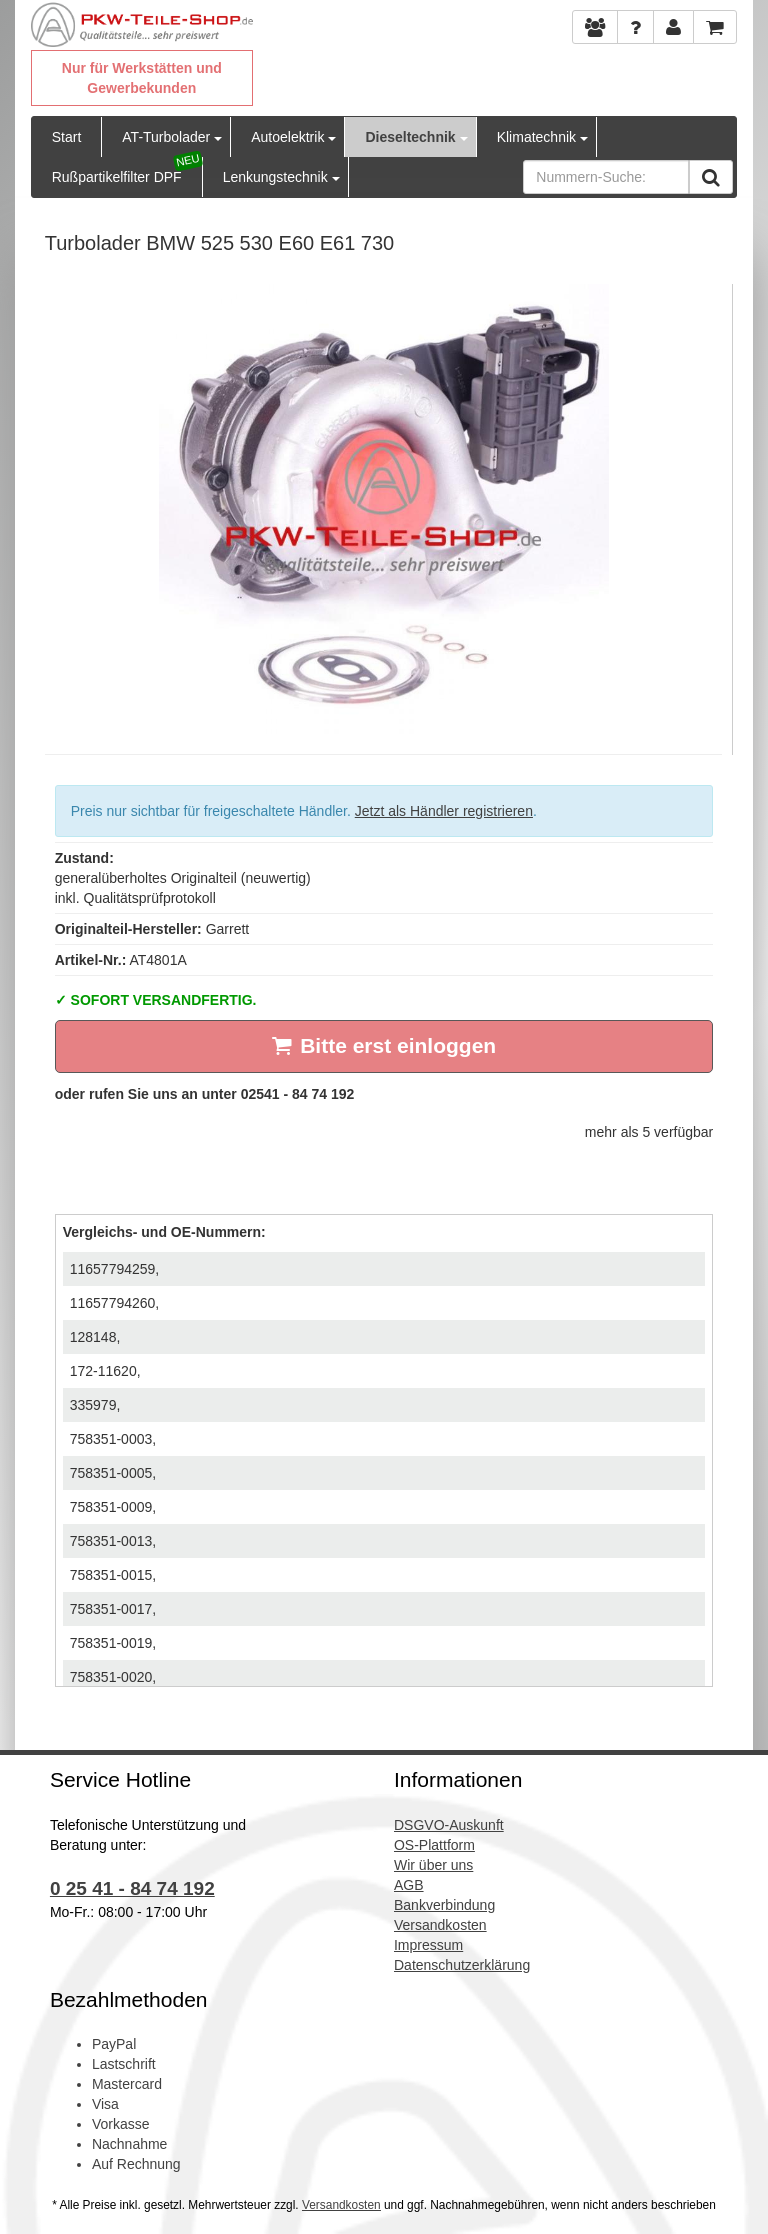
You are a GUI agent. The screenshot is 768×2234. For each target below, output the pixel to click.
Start (67, 137)
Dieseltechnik (410, 137)
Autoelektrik (287, 137)
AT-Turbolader (166, 137)
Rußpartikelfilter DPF (117, 177)
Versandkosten (341, 2205)
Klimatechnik (536, 137)
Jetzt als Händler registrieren (444, 811)
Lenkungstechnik (275, 177)
